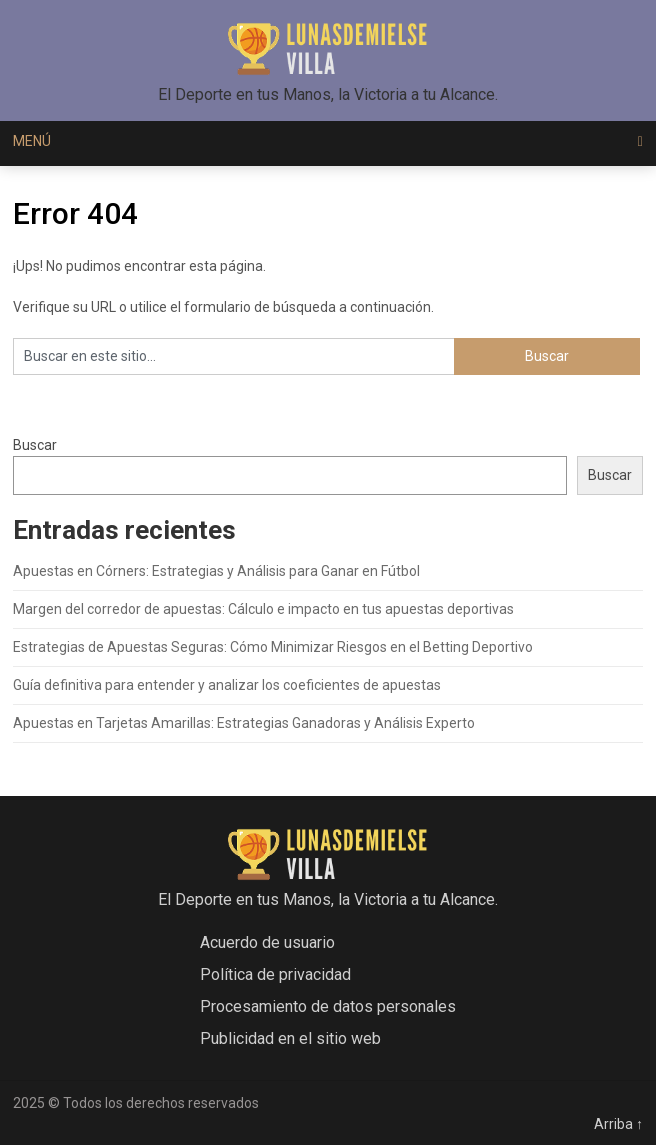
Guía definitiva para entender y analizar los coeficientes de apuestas (227, 685)
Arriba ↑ (618, 1124)
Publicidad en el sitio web (290, 1038)
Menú (32, 141)
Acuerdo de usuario (267, 942)
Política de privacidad (275, 974)
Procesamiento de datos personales (328, 1006)
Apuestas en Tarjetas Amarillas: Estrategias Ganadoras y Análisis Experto (244, 723)
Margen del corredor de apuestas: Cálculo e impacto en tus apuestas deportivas (263, 609)
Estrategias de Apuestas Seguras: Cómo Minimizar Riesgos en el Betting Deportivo (273, 647)
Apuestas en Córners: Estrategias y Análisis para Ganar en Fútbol (216, 571)
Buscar (35, 445)
